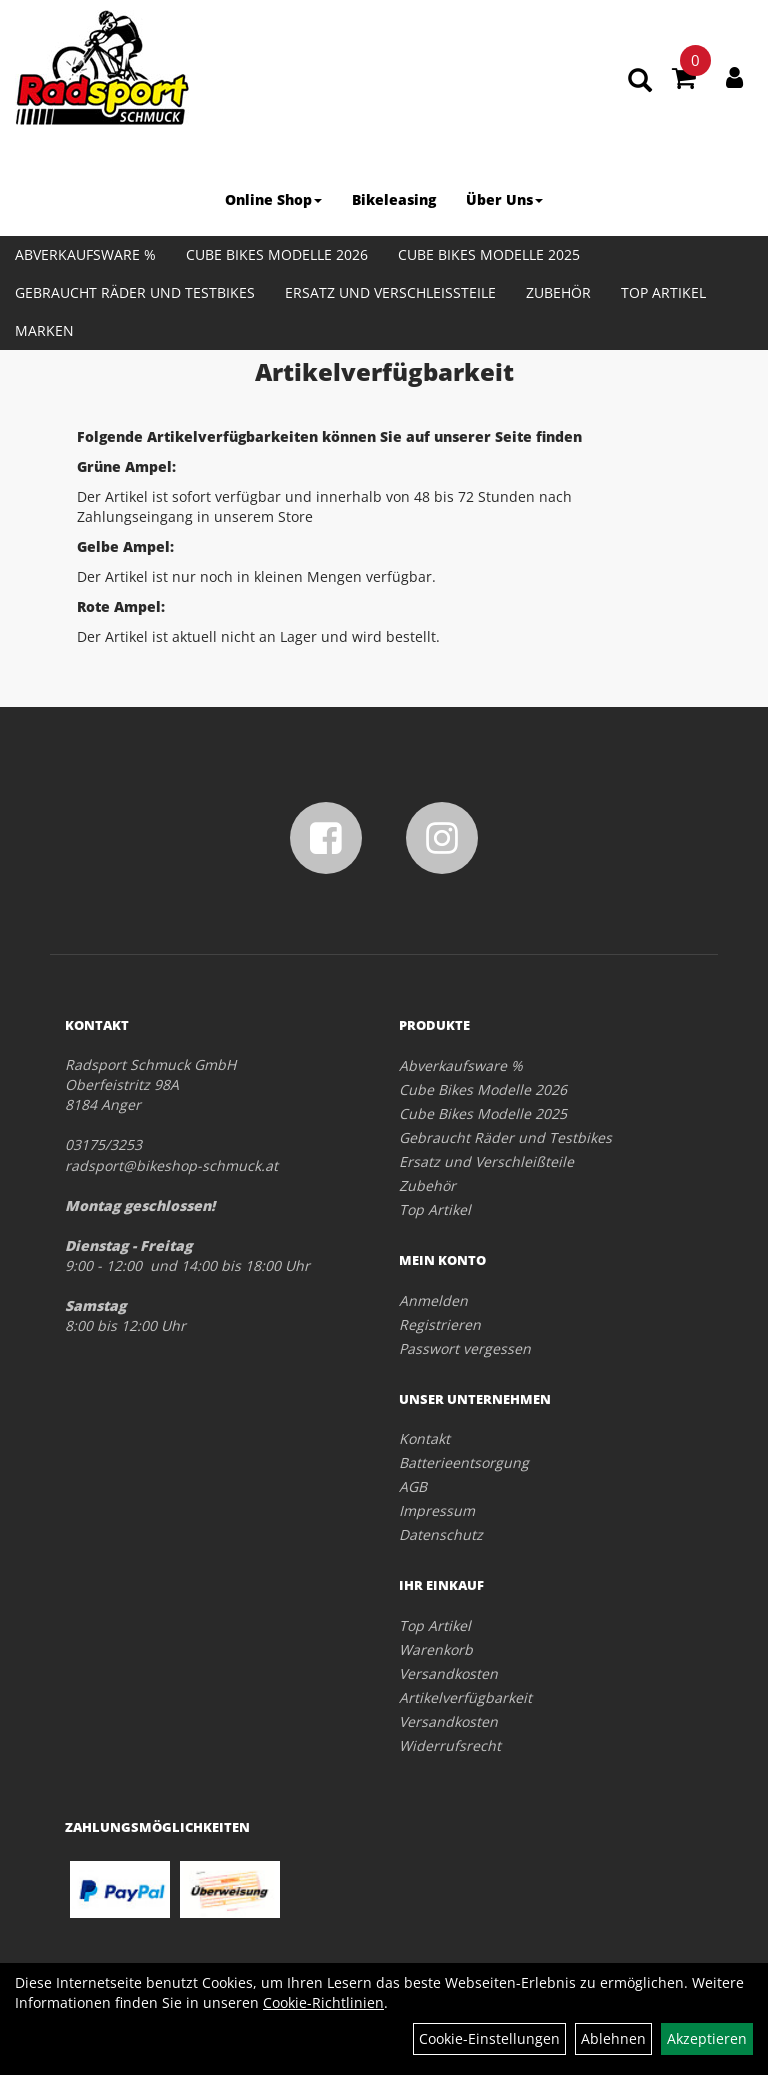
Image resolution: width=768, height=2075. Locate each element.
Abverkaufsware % (85, 254)
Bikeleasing (394, 199)
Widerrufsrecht (450, 1745)
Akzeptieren (707, 2038)
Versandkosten (448, 1673)
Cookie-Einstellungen (489, 2038)
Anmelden (433, 1300)
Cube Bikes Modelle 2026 (277, 254)
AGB (413, 1486)
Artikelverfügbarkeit (465, 1697)
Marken (44, 330)
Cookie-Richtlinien (323, 2002)
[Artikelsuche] (640, 81)
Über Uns (504, 199)
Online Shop (273, 199)
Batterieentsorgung (464, 1462)
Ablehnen (613, 2038)
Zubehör (558, 292)
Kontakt (424, 1438)
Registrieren (440, 1324)
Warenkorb (436, 1649)
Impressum (437, 1510)
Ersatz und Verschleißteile (390, 292)
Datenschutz (441, 1534)
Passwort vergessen (465, 1348)
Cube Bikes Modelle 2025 (489, 254)
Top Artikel (663, 292)
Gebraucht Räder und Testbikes (135, 292)
